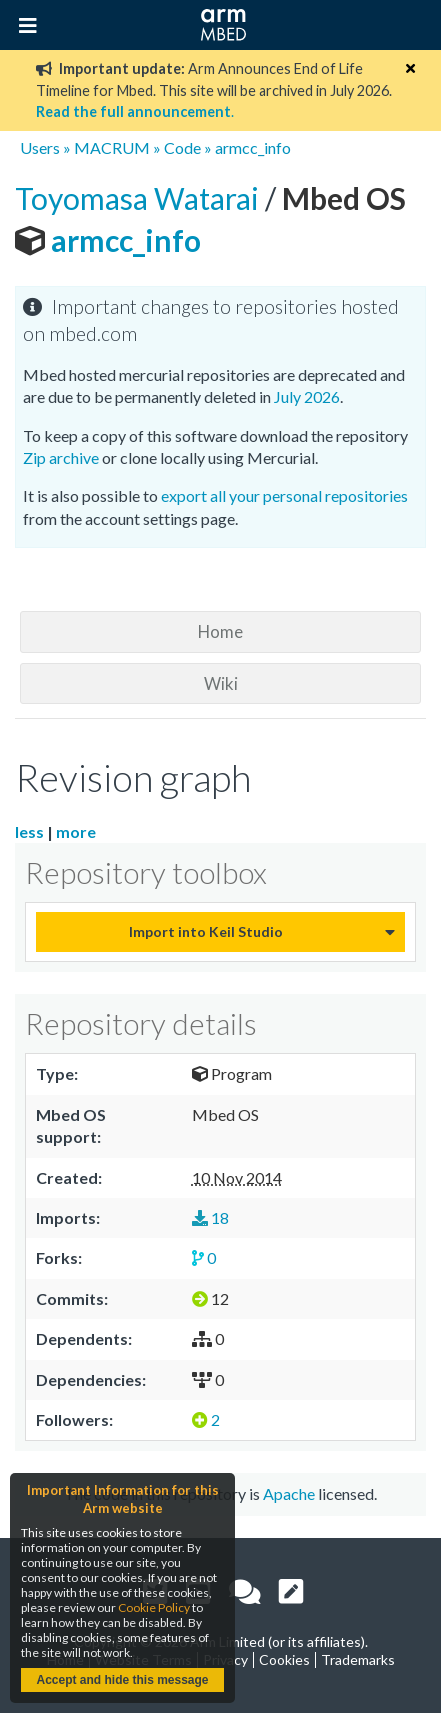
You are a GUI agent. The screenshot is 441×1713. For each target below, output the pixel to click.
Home (220, 631)
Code (182, 147)
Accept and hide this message (122, 1680)
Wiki (221, 683)
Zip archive (61, 457)
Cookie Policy (154, 1607)
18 (210, 1217)
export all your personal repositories (284, 495)
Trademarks (358, 1659)
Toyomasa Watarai (140, 198)
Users (40, 147)
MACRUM (112, 147)
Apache (289, 1493)
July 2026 (307, 396)
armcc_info (253, 147)
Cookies (284, 1659)
